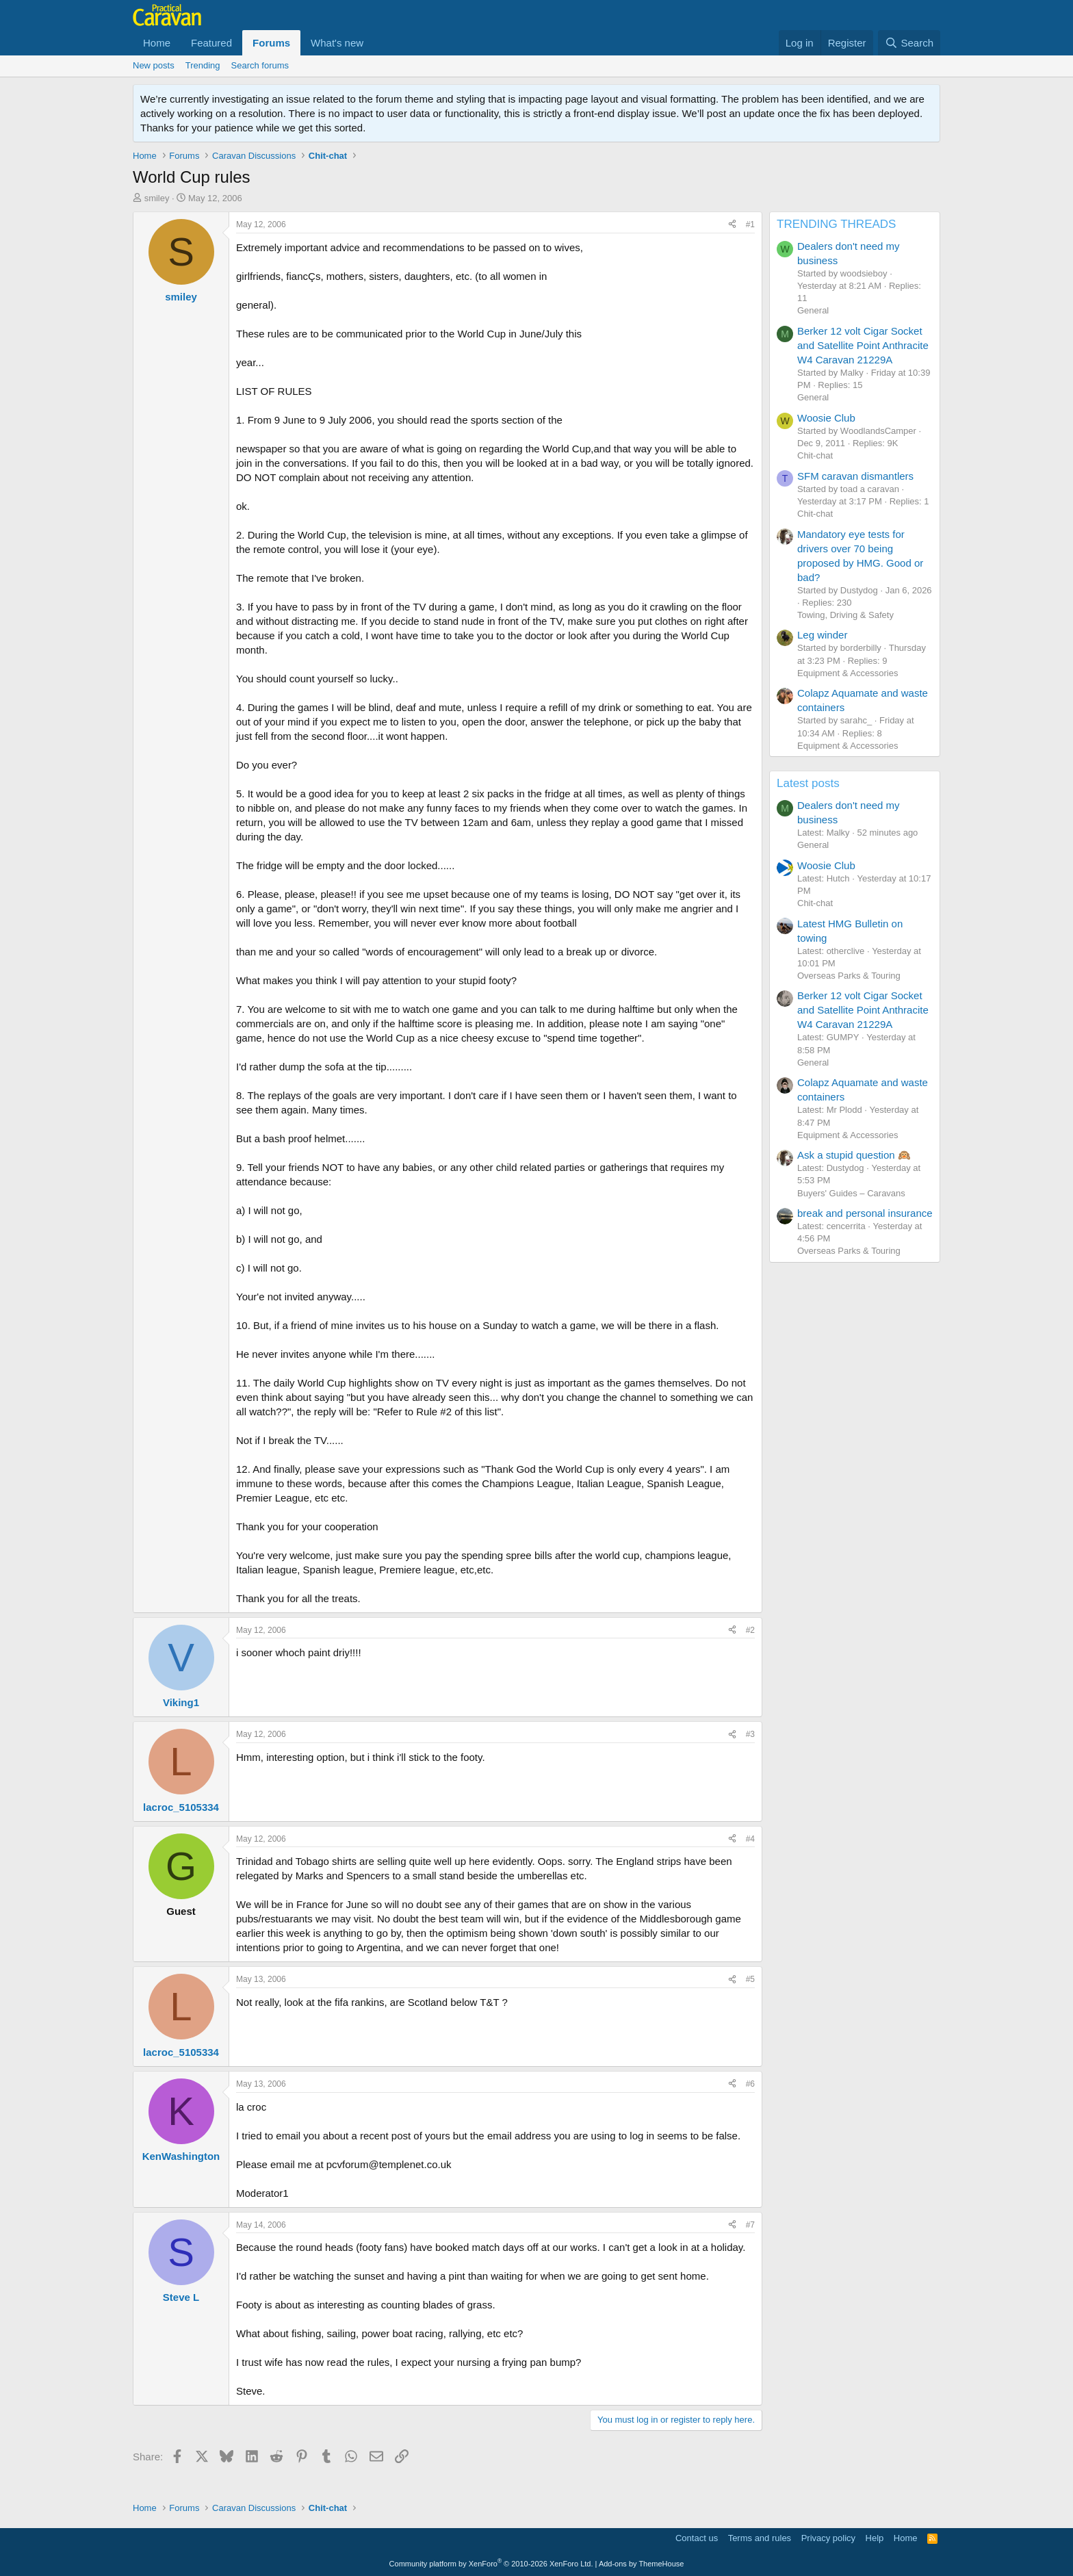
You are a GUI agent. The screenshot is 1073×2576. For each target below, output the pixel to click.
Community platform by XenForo (491, 2564)
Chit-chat (815, 455)
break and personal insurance (865, 1213)
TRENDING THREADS (836, 224)
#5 (750, 1979)
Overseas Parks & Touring (849, 975)
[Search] (909, 42)
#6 (750, 2084)
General (813, 310)
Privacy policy (828, 2538)
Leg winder (822, 635)
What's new (337, 43)
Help (875, 2538)
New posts (153, 65)
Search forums (260, 65)
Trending (202, 65)
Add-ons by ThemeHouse (641, 2564)
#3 (750, 1734)
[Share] (732, 225)
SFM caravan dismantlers (855, 476)
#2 (750, 1630)
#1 (750, 224)
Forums (271, 43)
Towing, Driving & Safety (845, 615)
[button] (374, 42)
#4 (750, 1839)
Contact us (696, 2538)
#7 (750, 2225)
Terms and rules (759, 2538)
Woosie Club (826, 418)
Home (156, 43)
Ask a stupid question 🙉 (854, 1155)
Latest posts (808, 783)
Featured (211, 43)
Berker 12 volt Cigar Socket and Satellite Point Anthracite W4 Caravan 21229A (863, 345)
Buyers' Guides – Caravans (851, 1193)
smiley (157, 198)
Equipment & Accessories (847, 673)
